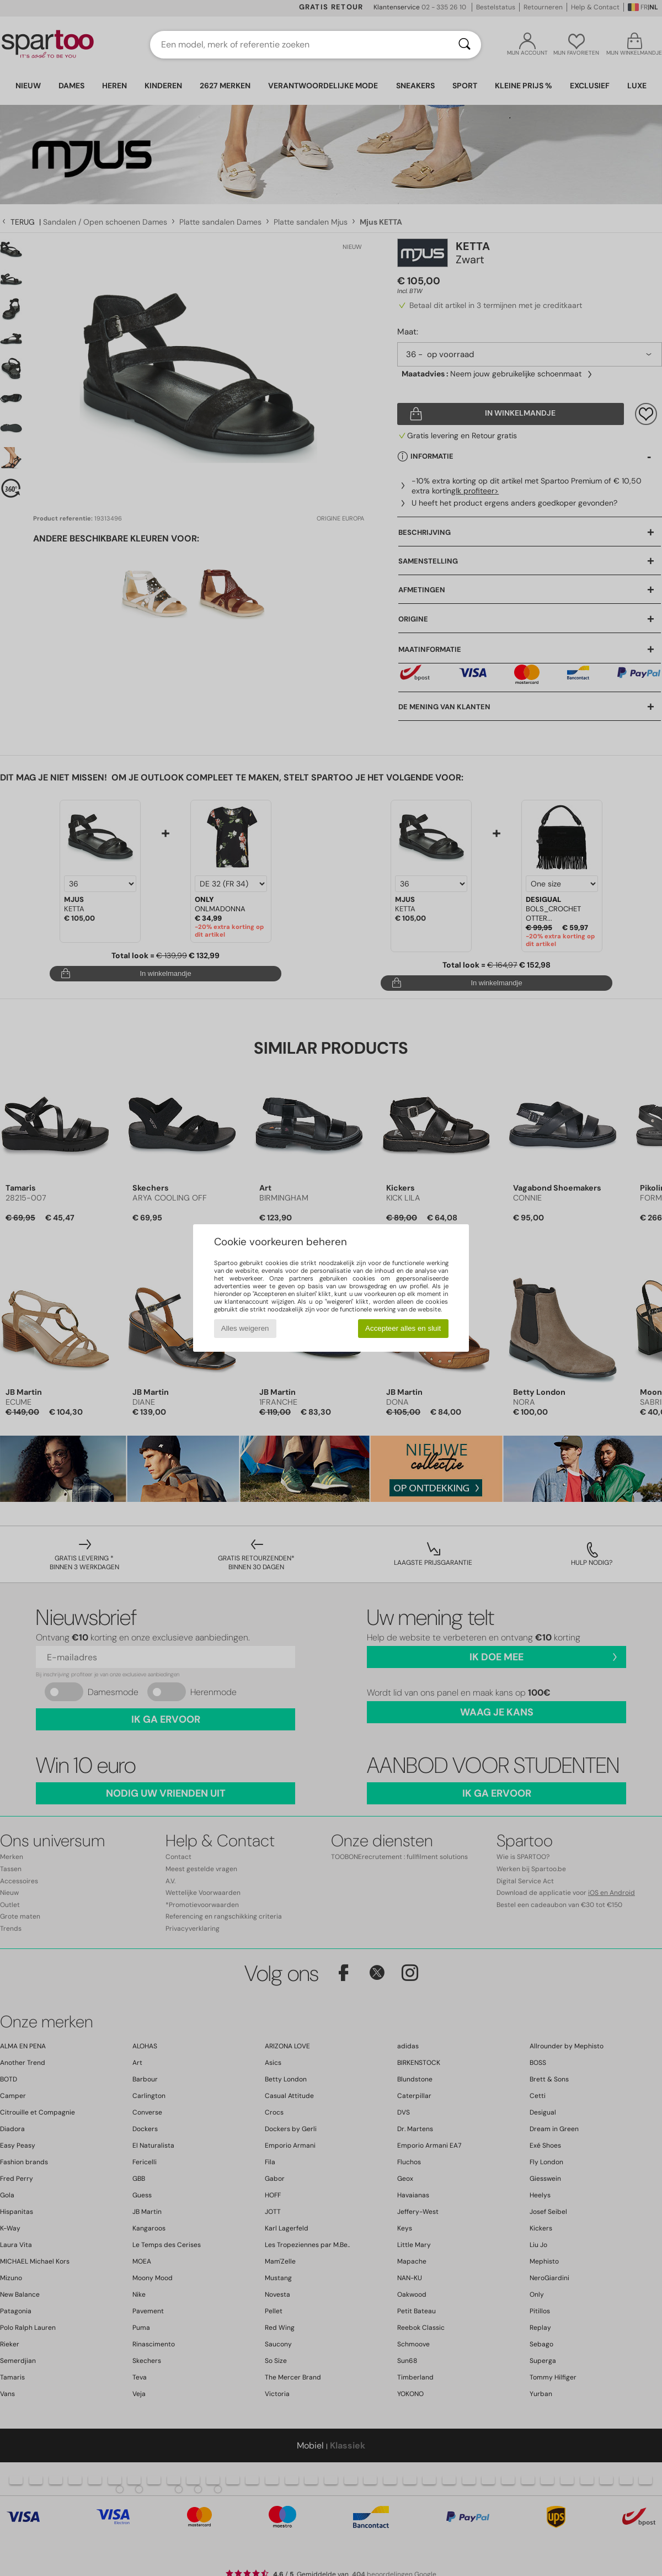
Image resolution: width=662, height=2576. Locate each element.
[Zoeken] (464, 45)
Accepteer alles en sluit (403, 1328)
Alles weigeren (245, 1328)
